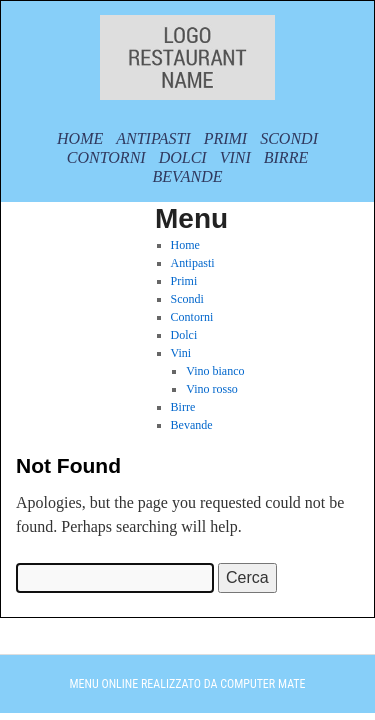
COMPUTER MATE (262, 684)
